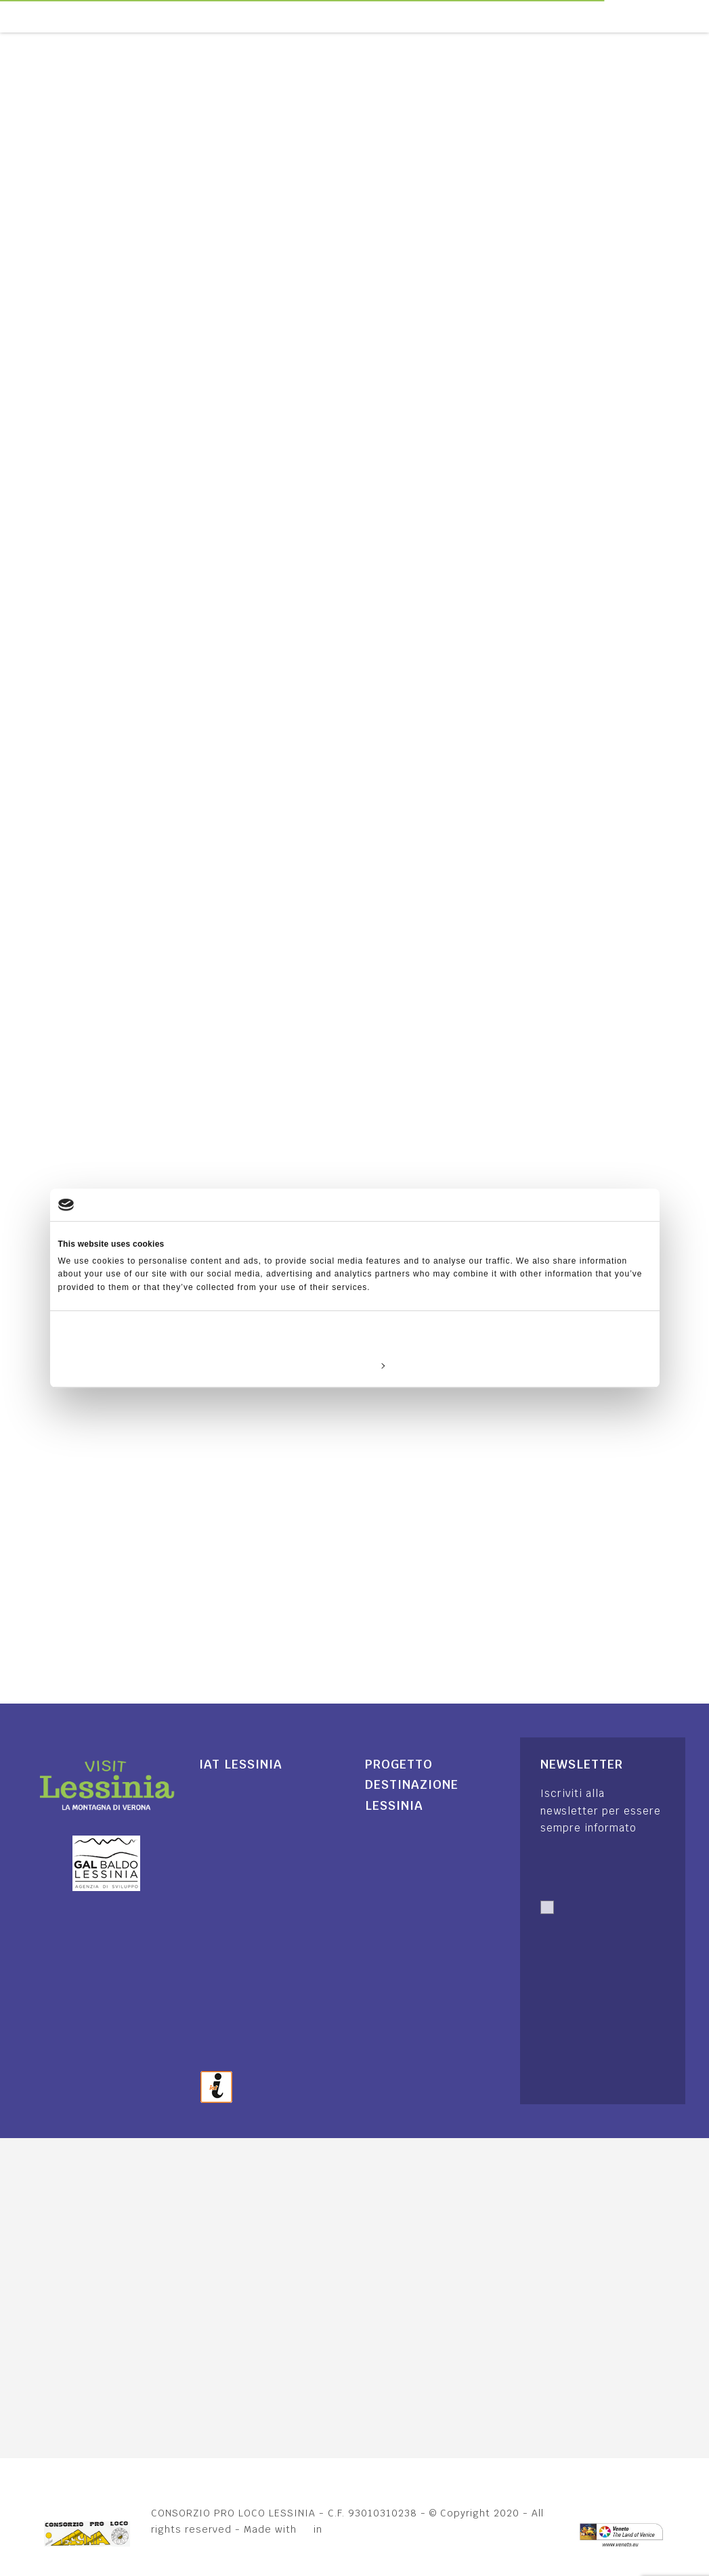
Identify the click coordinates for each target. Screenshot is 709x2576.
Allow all (554, 1365)
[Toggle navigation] (701, 16)
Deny (155, 1365)
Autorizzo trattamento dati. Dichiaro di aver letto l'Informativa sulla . (592, 1962)
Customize (355, 1365)
